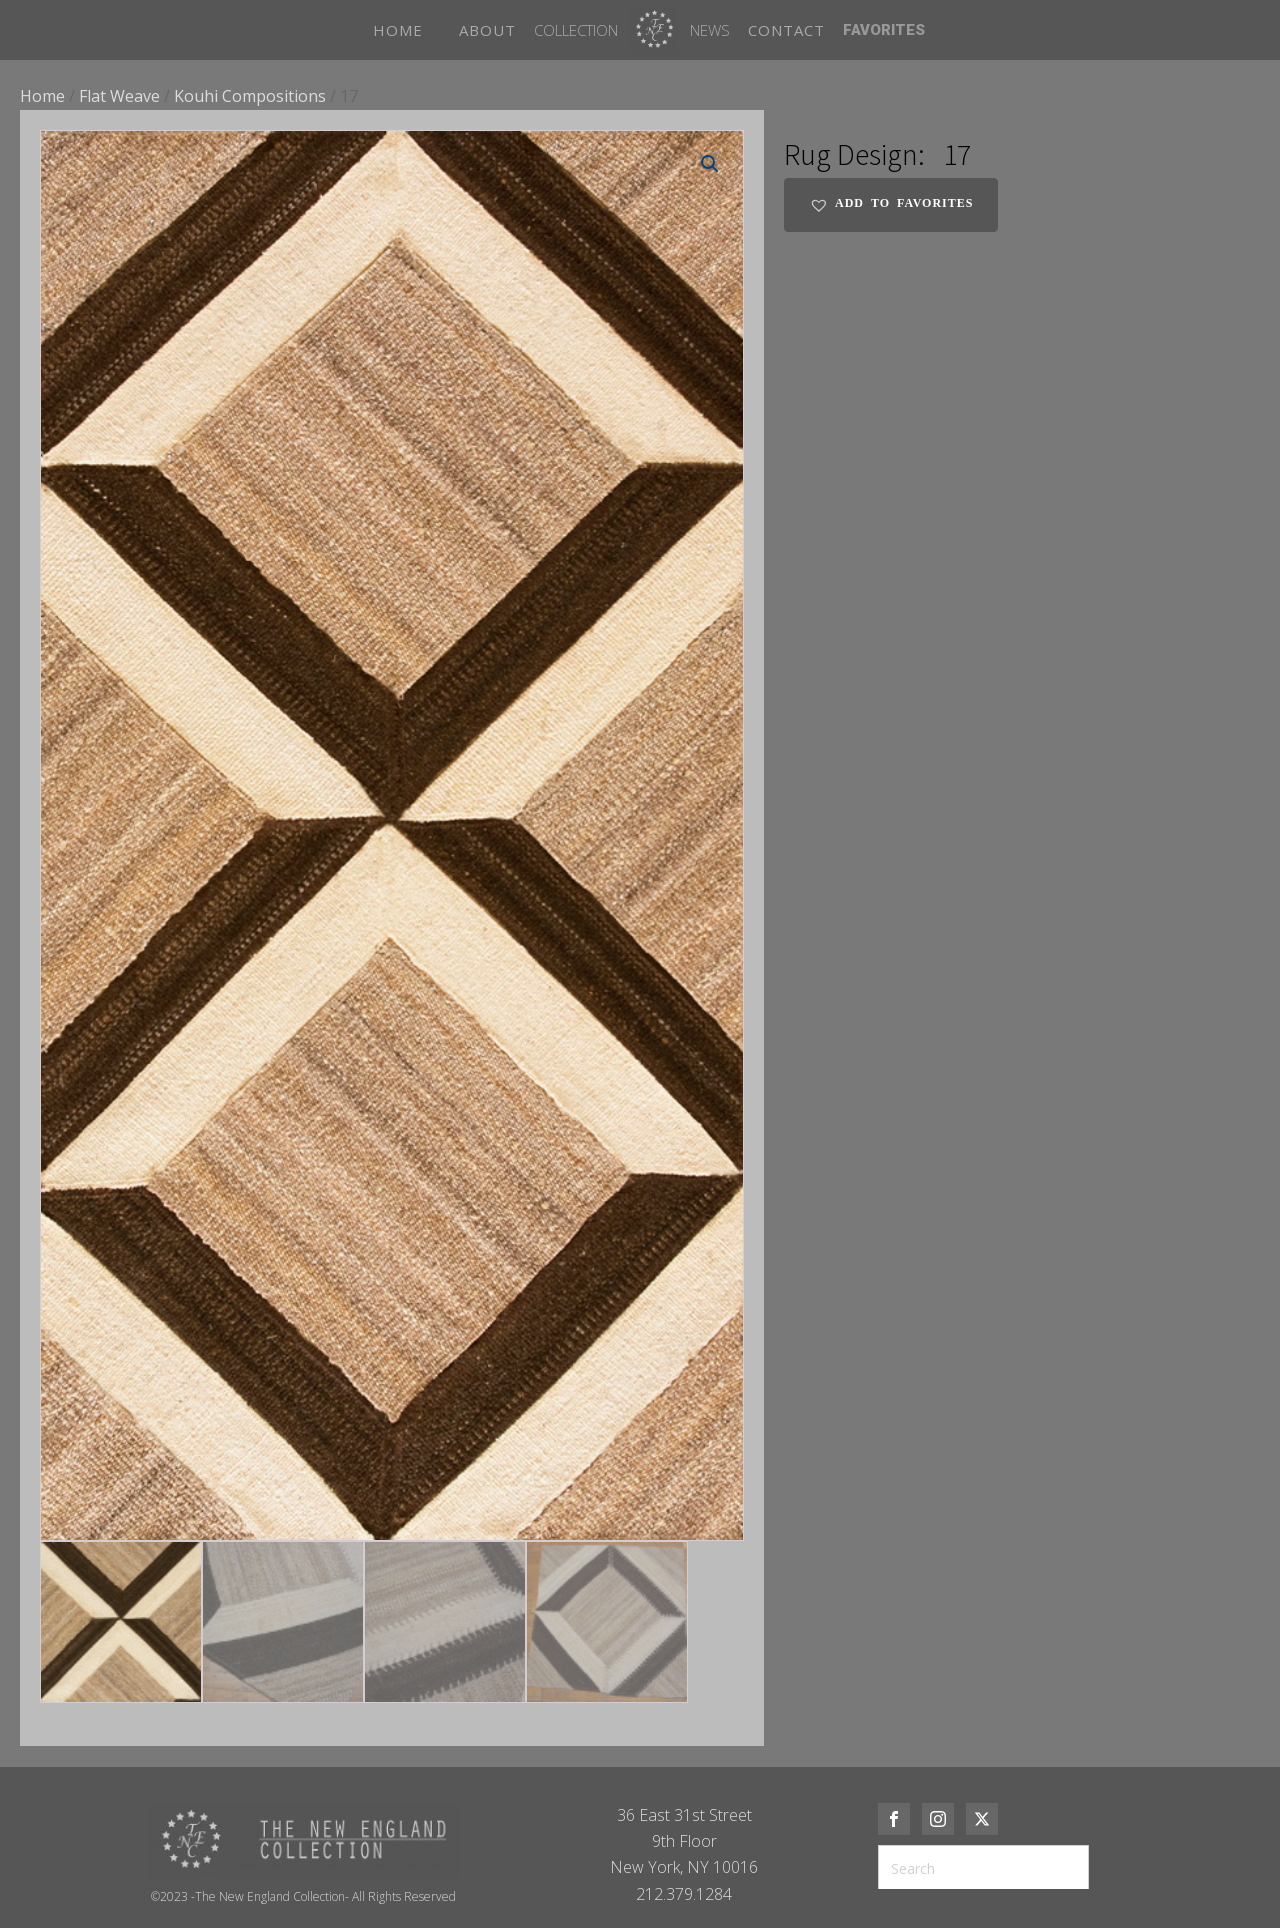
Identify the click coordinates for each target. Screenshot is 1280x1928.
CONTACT (786, 30)
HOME (398, 30)
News (710, 30)
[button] (710, 164)
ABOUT (487, 30)
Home (42, 96)
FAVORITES (884, 30)
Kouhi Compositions (250, 96)
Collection (576, 30)
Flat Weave (119, 96)
